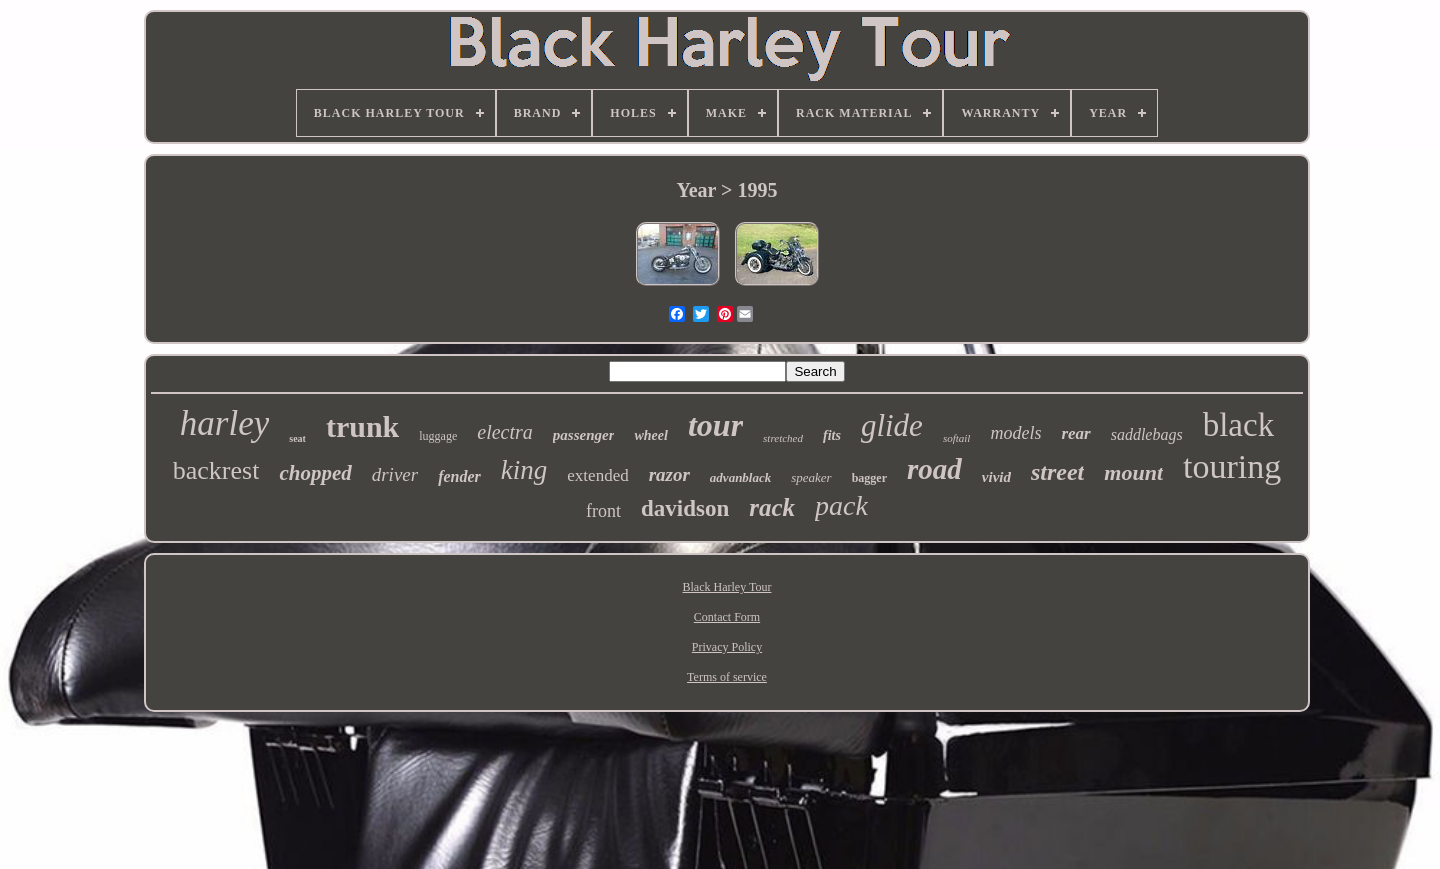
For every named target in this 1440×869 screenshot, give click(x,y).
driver (395, 474)
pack (841, 505)
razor (669, 474)
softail (957, 438)
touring (1232, 466)
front (603, 511)
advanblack (740, 477)
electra (505, 432)
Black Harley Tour (727, 587)
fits (832, 435)
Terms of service (727, 677)
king (524, 470)
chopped (315, 473)
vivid (996, 477)
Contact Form (727, 617)
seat (297, 438)
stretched (783, 438)
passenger (584, 435)
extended (597, 475)
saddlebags (1147, 434)
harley (224, 423)
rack (772, 507)
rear (1075, 433)
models (1015, 433)
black (1238, 425)
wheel (650, 435)
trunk (362, 426)
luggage (438, 436)
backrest (216, 470)
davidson (685, 508)
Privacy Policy (727, 647)
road (934, 469)
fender (459, 476)
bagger (869, 478)
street (1057, 472)
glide (892, 425)
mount (1133, 472)
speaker (811, 477)
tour (715, 425)
